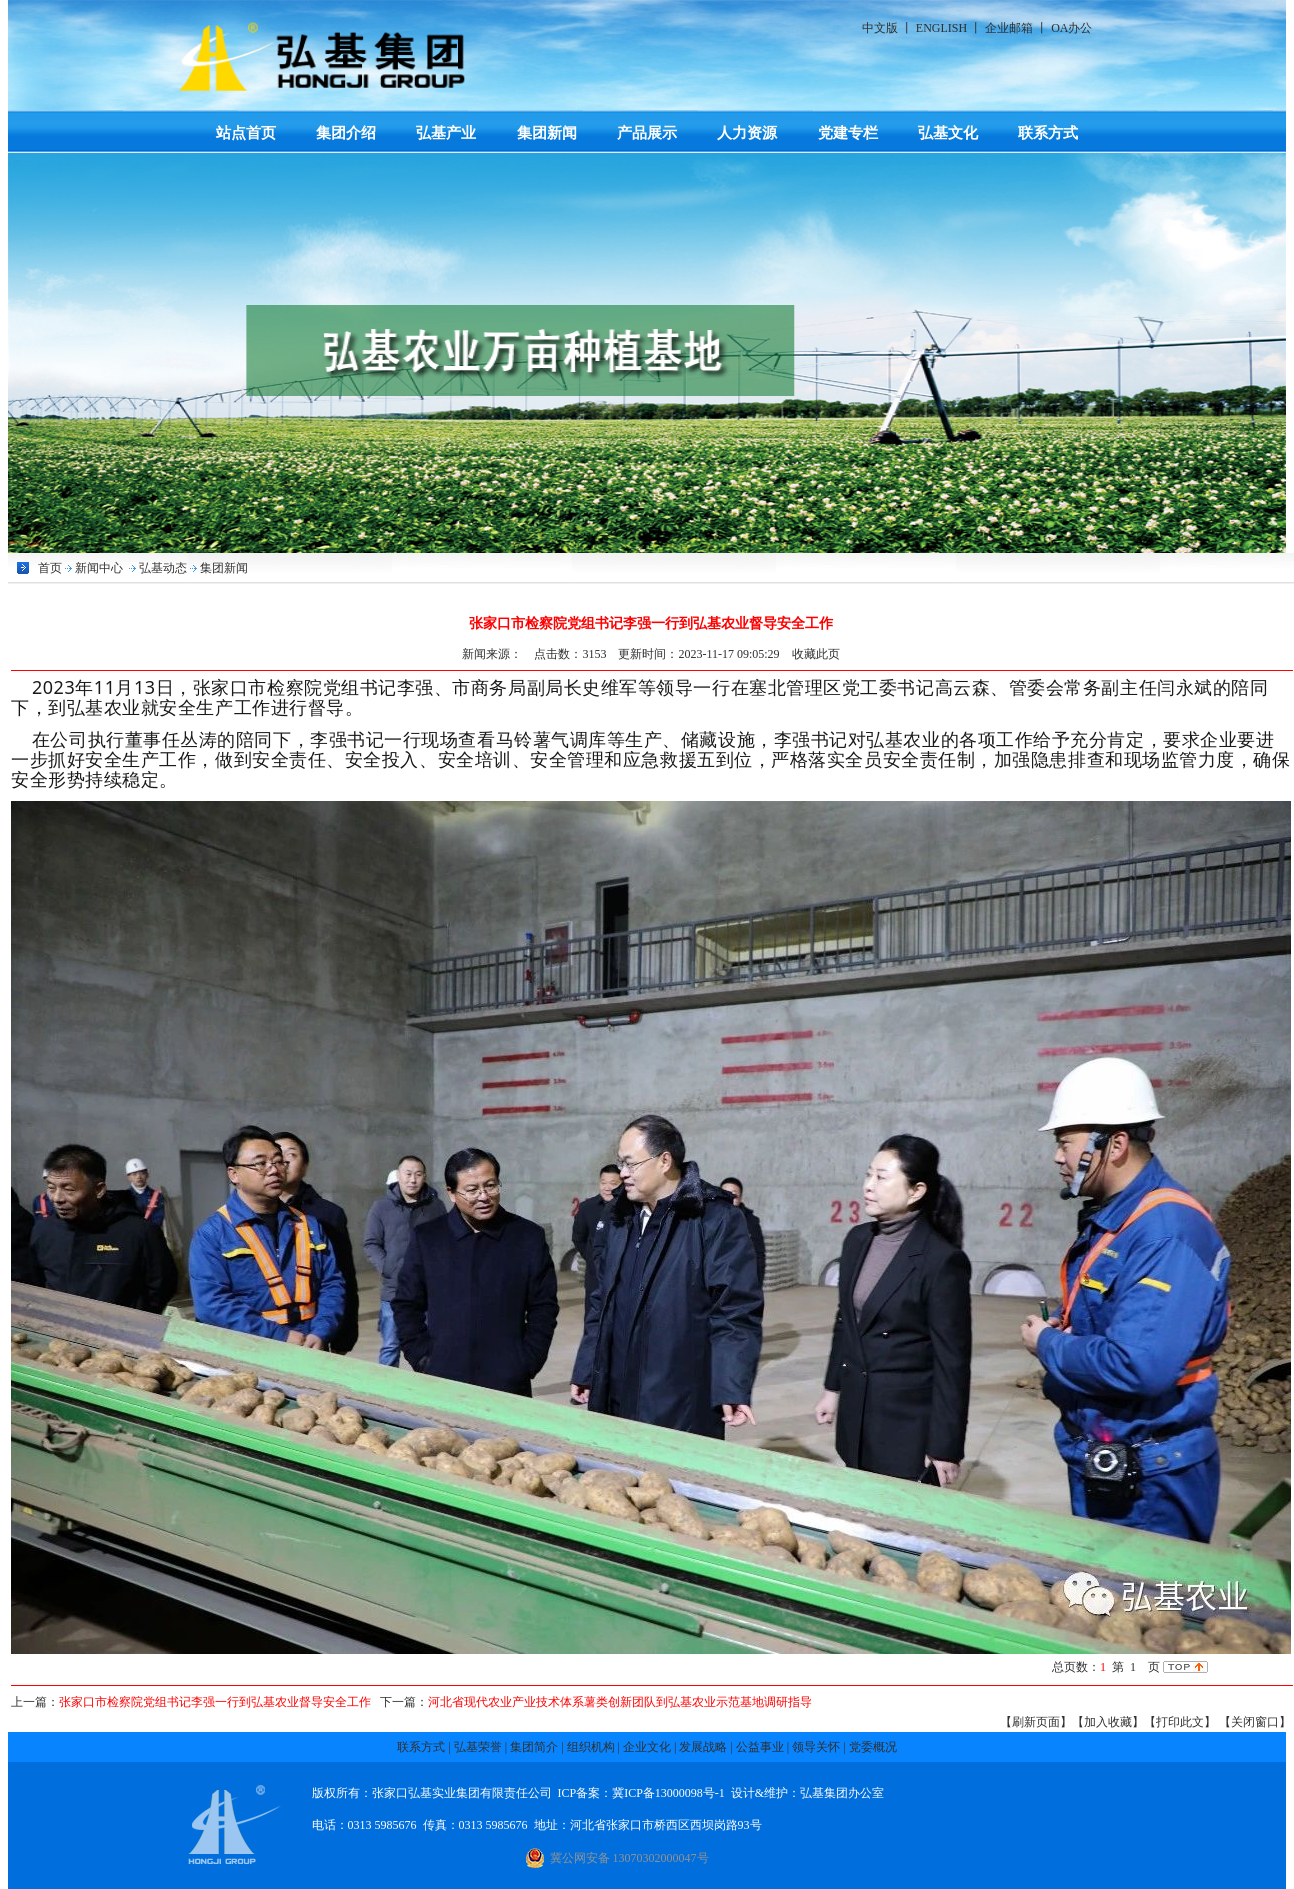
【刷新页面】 (1036, 1722)
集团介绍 (346, 132)
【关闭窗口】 (1255, 1722)
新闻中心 (99, 568)
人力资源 (747, 132)
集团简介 (534, 1747)
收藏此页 (816, 654)
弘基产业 (446, 132)
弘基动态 (163, 568)
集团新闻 (547, 132)
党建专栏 (848, 132)
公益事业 (760, 1747)
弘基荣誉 (478, 1747)
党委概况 (873, 1747)
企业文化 (647, 1747)
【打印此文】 (1180, 1722)
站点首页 (246, 132)
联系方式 (1048, 132)
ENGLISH (941, 28)
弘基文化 (948, 132)
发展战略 (703, 1747)
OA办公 (1071, 28)
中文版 (880, 28)
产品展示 (647, 132)
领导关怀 (816, 1747)
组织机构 (591, 1747)
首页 (50, 568)
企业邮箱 (1009, 28)
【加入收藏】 (1108, 1722)
